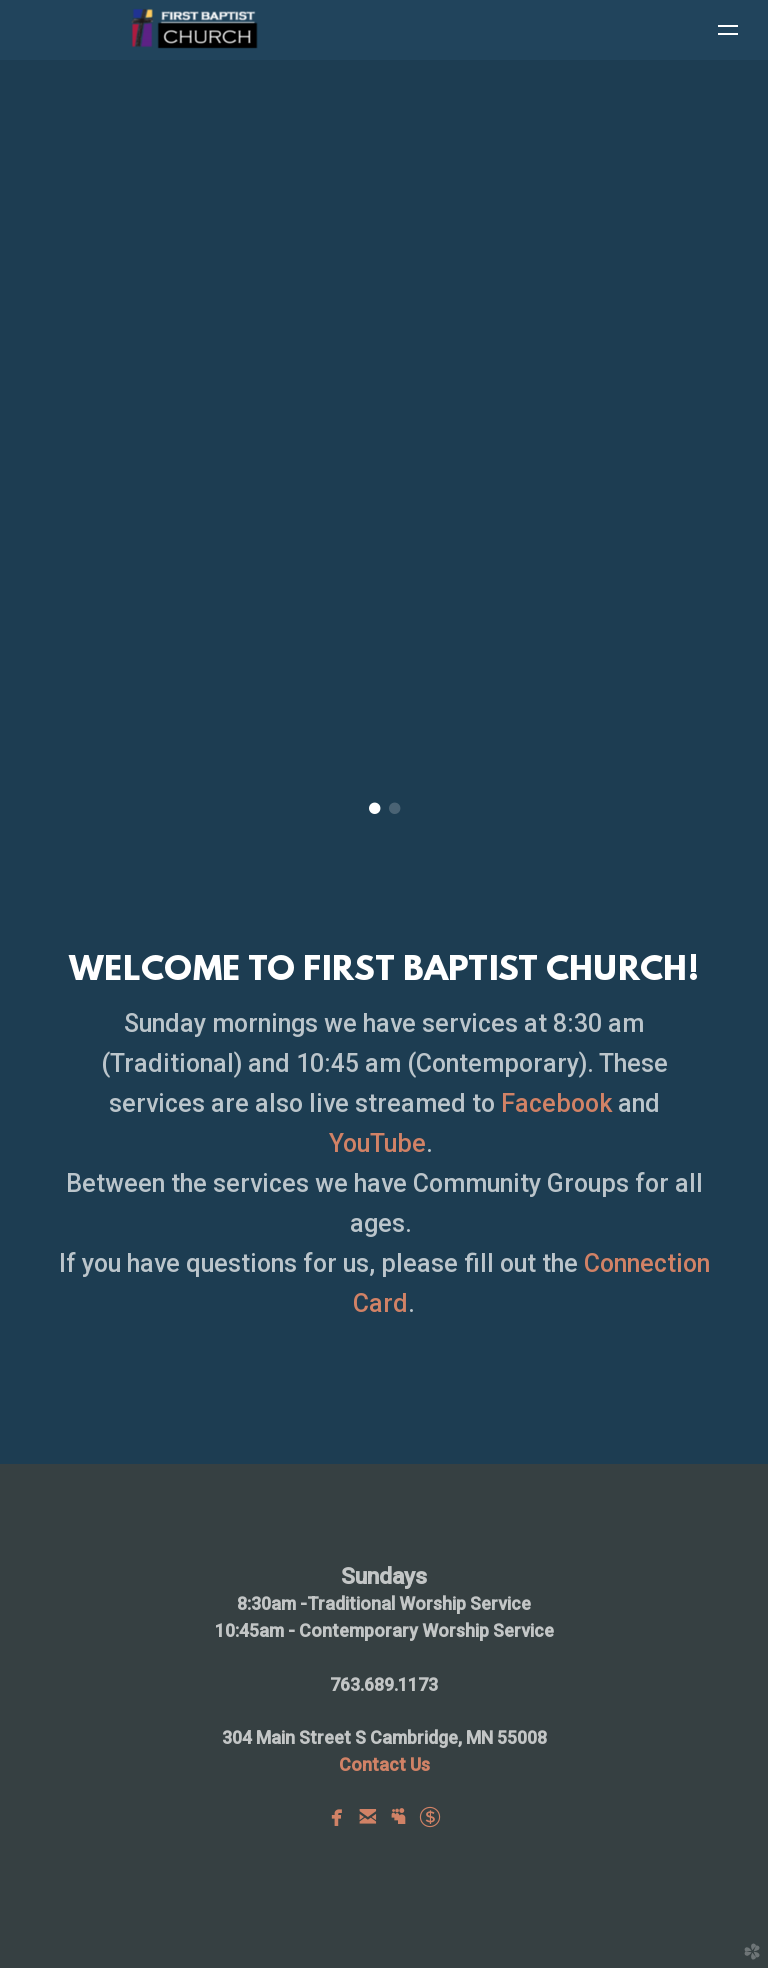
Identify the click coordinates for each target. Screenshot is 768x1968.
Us (384, 1764)
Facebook (559, 1103)
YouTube (377, 1143)
